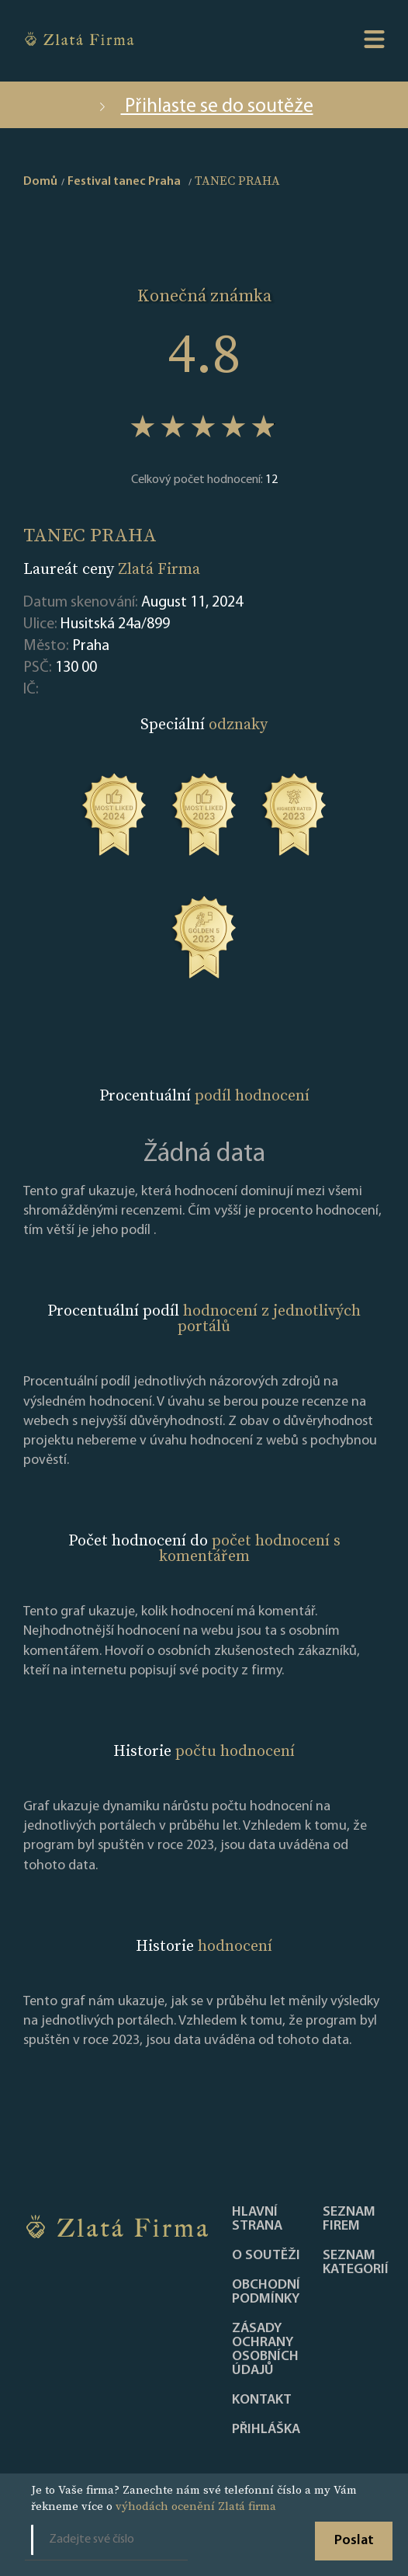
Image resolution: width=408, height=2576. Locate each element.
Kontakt (262, 2400)
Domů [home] (40, 182)
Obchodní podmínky (266, 2293)
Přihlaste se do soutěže (204, 106)
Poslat (354, 2540)
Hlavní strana (257, 2220)
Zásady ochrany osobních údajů (265, 2350)
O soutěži (266, 2256)
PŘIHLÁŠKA (266, 2430)
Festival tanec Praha (124, 182)
